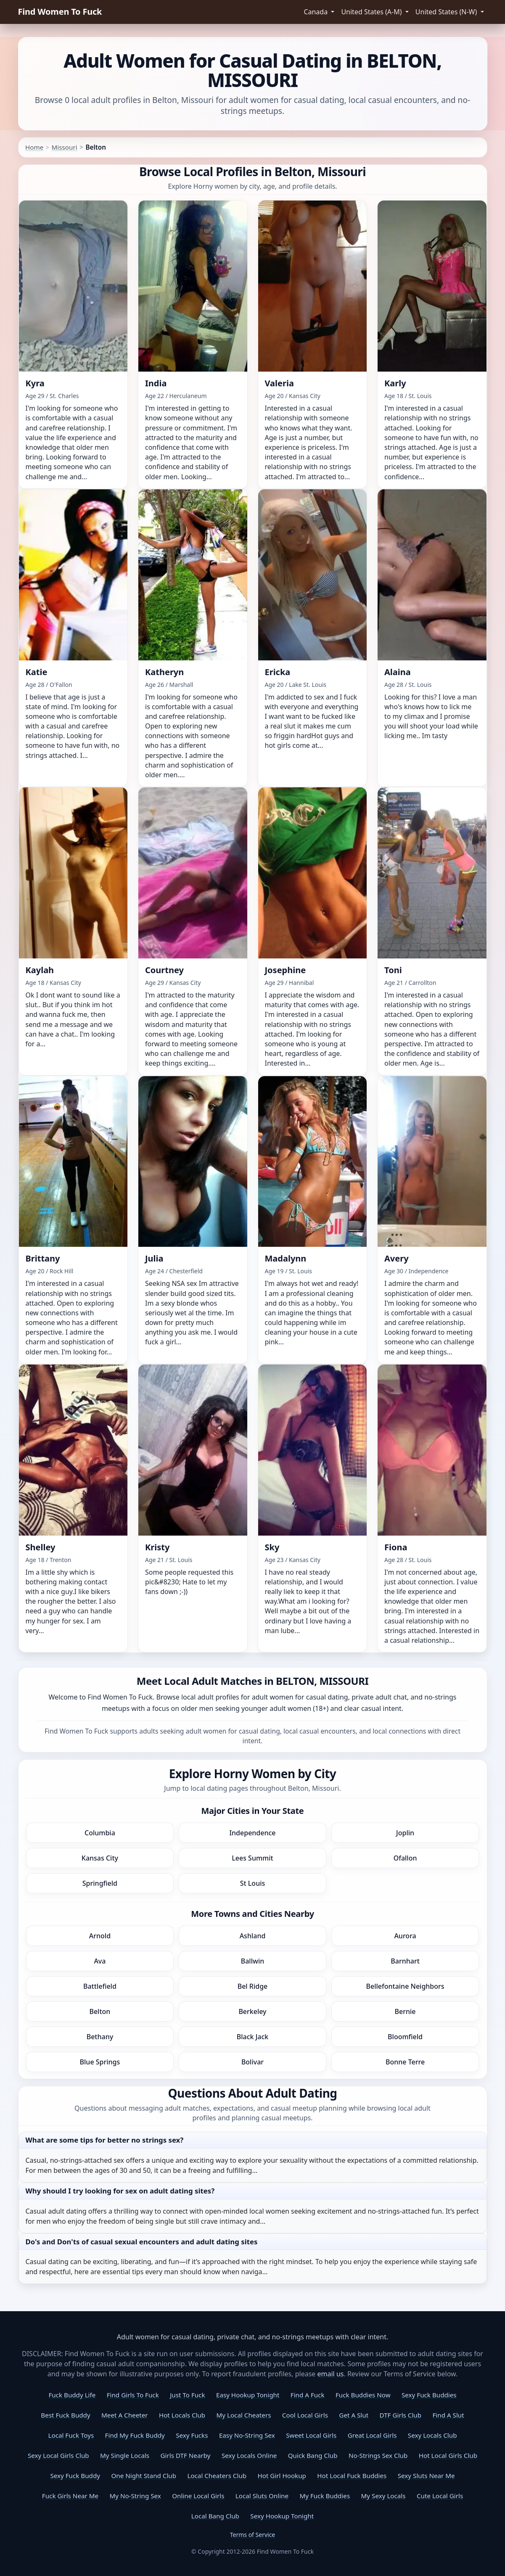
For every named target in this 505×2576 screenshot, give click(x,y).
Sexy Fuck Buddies (429, 2395)
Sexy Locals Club (432, 2435)
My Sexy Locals (383, 2496)
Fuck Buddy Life (71, 2395)
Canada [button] (316, 11)
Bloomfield (405, 2036)
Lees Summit (252, 1858)
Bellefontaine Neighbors (405, 1986)
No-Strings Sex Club (378, 2455)
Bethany (100, 2036)
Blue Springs (100, 2062)
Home (34, 147)
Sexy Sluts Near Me (426, 2475)
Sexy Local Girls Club (58, 2455)
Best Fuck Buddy (65, 2415)
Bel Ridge (253, 1986)
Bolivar (252, 2062)
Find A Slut (448, 2415)
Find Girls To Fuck (133, 2395)
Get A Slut (353, 2415)
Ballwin (252, 1961)
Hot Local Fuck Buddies (351, 2475)
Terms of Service (252, 2535)
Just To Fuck (187, 2395)
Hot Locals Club (182, 2415)
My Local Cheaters (244, 2415)
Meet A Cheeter (124, 2415)
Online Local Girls (198, 2496)
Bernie (405, 2011)
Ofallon (405, 1858)
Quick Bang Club (313, 2455)
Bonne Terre (405, 2062)
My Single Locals (124, 2455)
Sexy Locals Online (249, 2455)
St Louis (252, 1883)
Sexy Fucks (192, 2435)
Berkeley (252, 2011)
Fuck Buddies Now (363, 2395)
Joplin (405, 1832)
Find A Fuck (308, 2395)
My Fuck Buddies (324, 2496)
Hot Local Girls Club (448, 2455)
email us (330, 2373)
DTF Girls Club (401, 2415)
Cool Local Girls (305, 2415)
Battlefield (99, 1986)
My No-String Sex (135, 2496)
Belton (99, 2011)
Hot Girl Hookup (281, 2475)
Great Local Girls (372, 2435)
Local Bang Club (215, 2516)
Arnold (100, 1935)
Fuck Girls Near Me (70, 2496)
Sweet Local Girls (311, 2435)
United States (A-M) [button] (372, 11)
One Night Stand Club (143, 2475)
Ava (100, 1961)
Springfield (99, 1883)
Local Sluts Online (261, 2496)
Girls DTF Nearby (186, 2455)
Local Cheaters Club (216, 2475)
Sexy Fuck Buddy (75, 2475)
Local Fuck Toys (71, 2435)
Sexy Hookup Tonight (282, 2516)
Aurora (405, 1935)
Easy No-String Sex (247, 2435)
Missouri (64, 147)
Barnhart (405, 1961)
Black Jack (253, 2036)
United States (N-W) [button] (447, 11)
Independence (252, 1832)
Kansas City (100, 1858)
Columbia (100, 1832)
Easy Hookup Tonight (247, 2395)
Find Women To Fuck (60, 11)
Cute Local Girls (440, 2496)
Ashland (253, 1935)
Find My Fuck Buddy (135, 2435)
